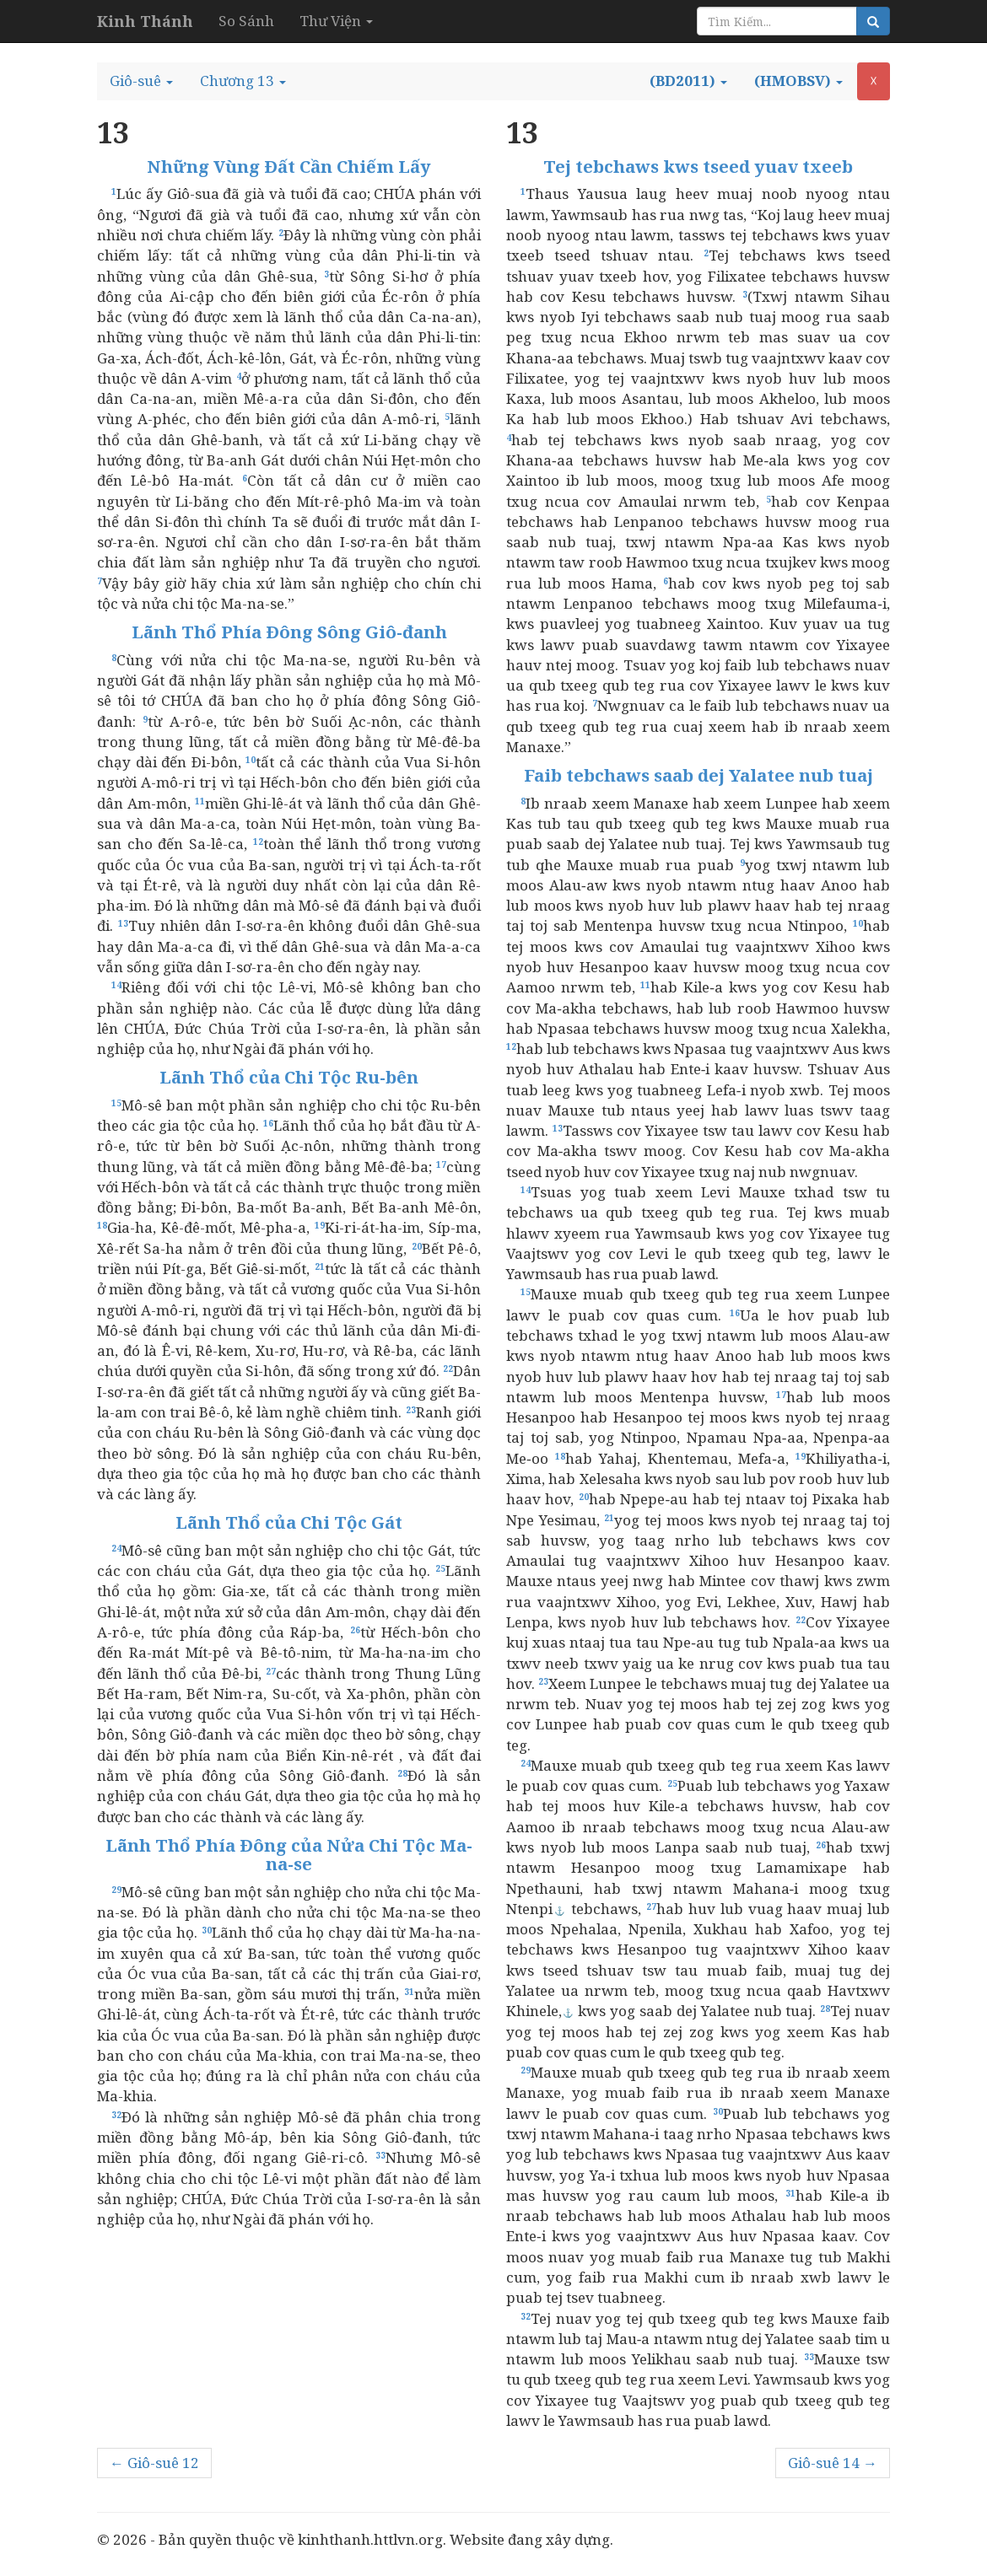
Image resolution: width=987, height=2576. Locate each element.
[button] (141, 80)
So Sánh (246, 20)
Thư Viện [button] (336, 20)
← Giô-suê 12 (154, 2462)
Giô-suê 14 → (832, 2462)
